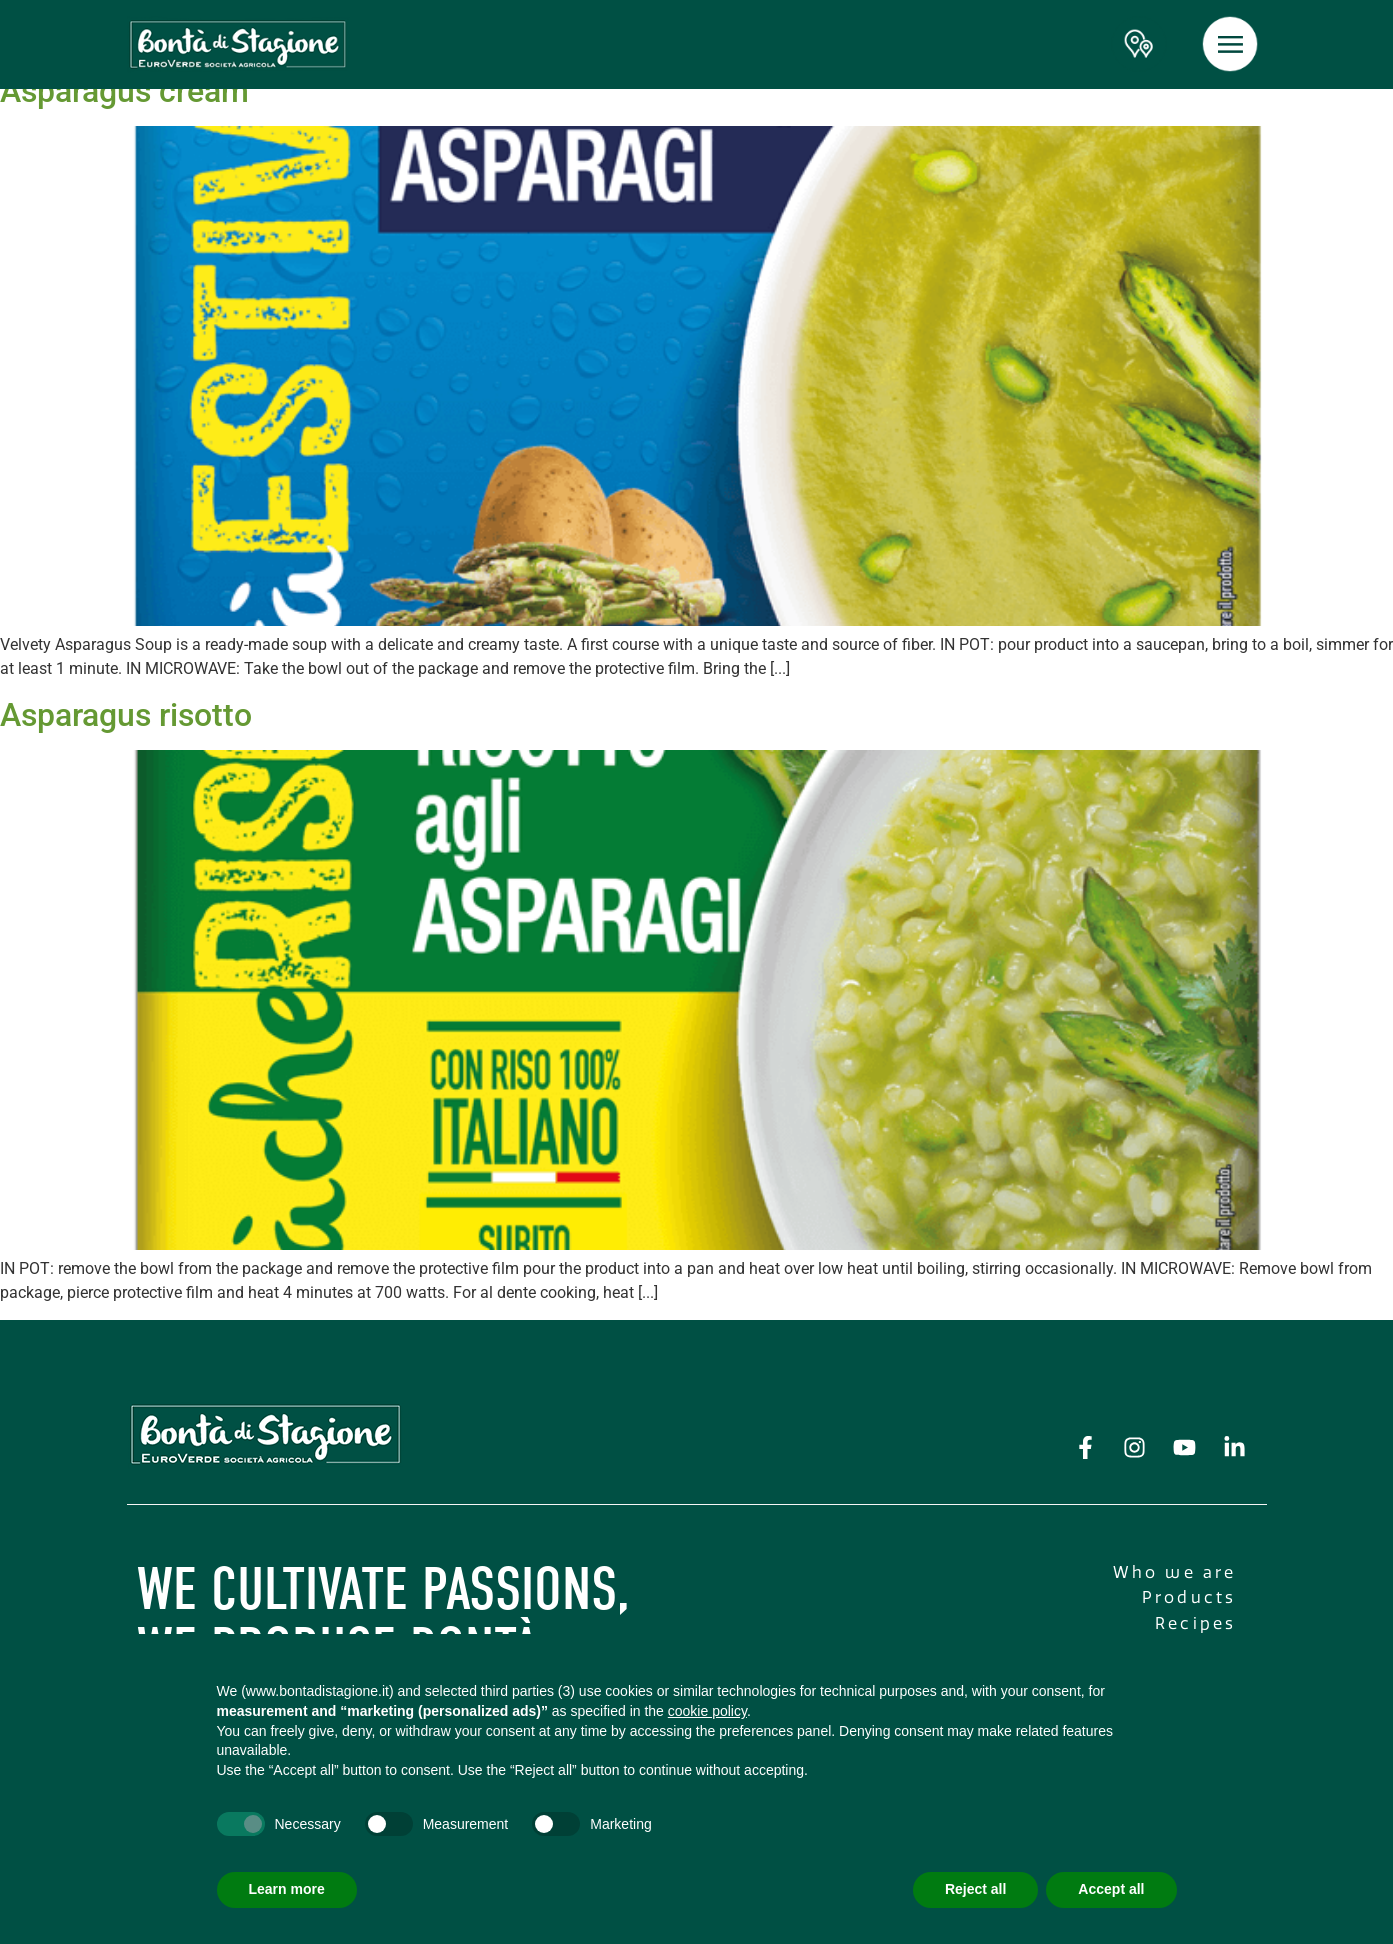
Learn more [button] (287, 1889)
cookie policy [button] (707, 1711)
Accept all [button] (1111, 1889)
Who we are (1175, 1572)
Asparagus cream (124, 91)
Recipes (1195, 1623)
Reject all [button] (975, 1889)
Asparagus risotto (126, 715)
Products (1189, 1597)
